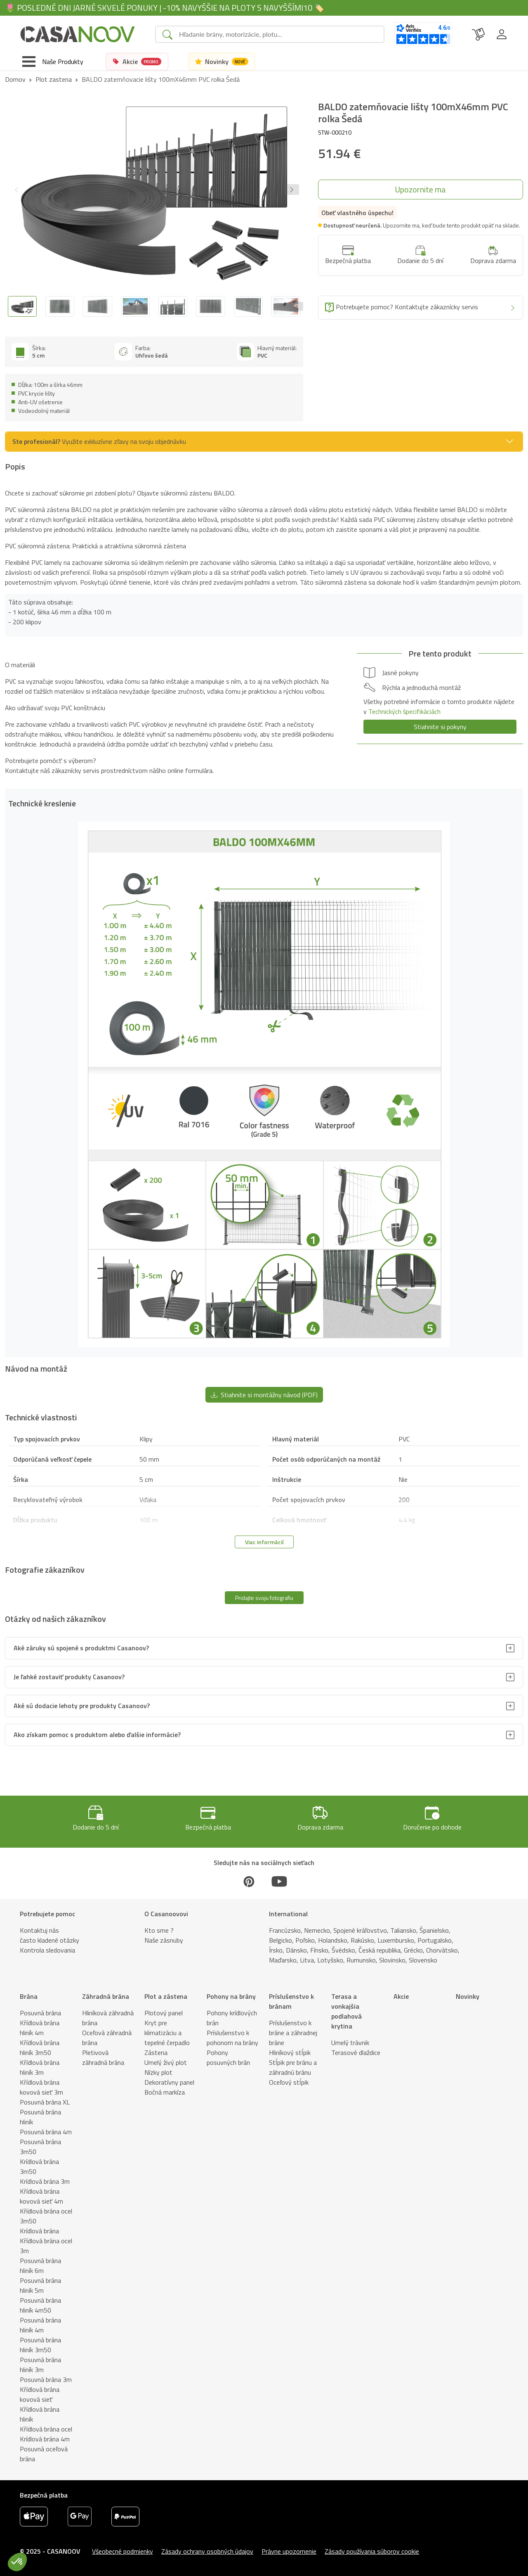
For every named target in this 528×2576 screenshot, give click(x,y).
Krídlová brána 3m (45, 2181)
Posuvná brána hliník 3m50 (40, 2345)
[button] (291, 189)
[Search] (278, 34)
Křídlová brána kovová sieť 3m (41, 2087)
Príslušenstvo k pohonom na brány (232, 2038)
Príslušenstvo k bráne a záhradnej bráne (293, 2033)
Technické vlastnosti (197, 2567)
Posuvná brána (40, 2013)
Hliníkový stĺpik (290, 2052)
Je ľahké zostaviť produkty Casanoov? (69, 1677)
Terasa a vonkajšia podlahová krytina (346, 2011)
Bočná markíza (164, 2092)
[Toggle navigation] (53, 61)
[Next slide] (296, 306)
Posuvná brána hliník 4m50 (40, 2305)
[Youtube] (279, 1881)
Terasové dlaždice (355, 2052)
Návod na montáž (136, 2567)
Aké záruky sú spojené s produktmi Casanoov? (81, 1648)
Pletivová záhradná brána (103, 2057)
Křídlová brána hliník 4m (39, 2028)
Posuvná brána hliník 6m (40, 2265)
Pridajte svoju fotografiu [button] (264, 1597)
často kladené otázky (49, 1940)
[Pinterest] (249, 1881)
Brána (29, 1996)
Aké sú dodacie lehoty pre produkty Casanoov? (82, 1706)
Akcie (401, 1996)
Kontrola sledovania (47, 1950)
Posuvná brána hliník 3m (40, 2365)
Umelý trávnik (350, 2043)
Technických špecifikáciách (404, 711)
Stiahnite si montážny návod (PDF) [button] (264, 1395)
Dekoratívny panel (169, 2082)
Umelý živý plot (165, 2062)
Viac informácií (264, 1542)
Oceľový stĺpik (289, 2082)
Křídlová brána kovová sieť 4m (41, 2196)
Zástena (155, 2052)
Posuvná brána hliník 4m (40, 2325)
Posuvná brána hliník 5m (40, 2285)
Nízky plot (158, 2072)
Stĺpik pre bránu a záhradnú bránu (293, 2067)
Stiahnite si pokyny (440, 727)
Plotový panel (163, 2013)
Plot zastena (53, 79)
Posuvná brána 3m (46, 2379)
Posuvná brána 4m (46, 2132)
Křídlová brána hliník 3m (39, 2067)
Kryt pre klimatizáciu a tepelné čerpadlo (167, 2033)
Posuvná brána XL (45, 2102)
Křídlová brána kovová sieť (39, 2394)
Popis (31, 2567)
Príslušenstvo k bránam (291, 2001)
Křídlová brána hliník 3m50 (39, 2047)
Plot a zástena (165, 1996)
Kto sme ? (159, 1930)
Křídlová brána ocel (46, 2429)
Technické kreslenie (76, 2567)
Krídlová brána (39, 2231)
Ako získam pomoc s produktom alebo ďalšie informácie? (97, 1734)
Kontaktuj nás (39, 1930)
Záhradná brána (105, 1996)
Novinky (467, 1996)
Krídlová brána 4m (45, 2439)
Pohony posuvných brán (228, 2057)
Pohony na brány (231, 1996)
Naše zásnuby (163, 1940)
